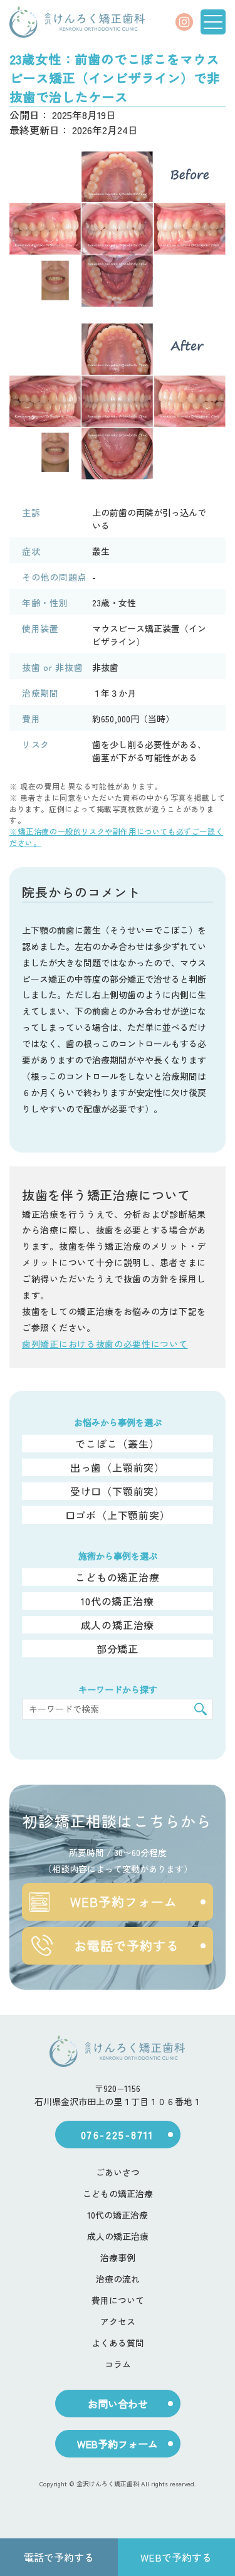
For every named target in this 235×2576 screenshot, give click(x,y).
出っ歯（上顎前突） (117, 1467)
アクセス (117, 2321)
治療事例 (117, 2257)
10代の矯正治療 (117, 1600)
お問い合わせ (118, 2403)
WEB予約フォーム (103, 1902)
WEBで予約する (176, 2557)
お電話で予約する (104, 1946)
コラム (118, 2364)
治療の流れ (118, 2278)
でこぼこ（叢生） (117, 1443)
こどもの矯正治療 (117, 1577)
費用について (117, 2300)
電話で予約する (59, 2557)
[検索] (200, 1708)
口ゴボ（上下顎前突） (117, 1515)
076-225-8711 (117, 2134)
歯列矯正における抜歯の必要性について (105, 1344)
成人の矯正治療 (118, 1624)
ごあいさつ (118, 2172)
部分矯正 (117, 1648)
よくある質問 (117, 2342)
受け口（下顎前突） (117, 1491)
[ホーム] (77, 22)
